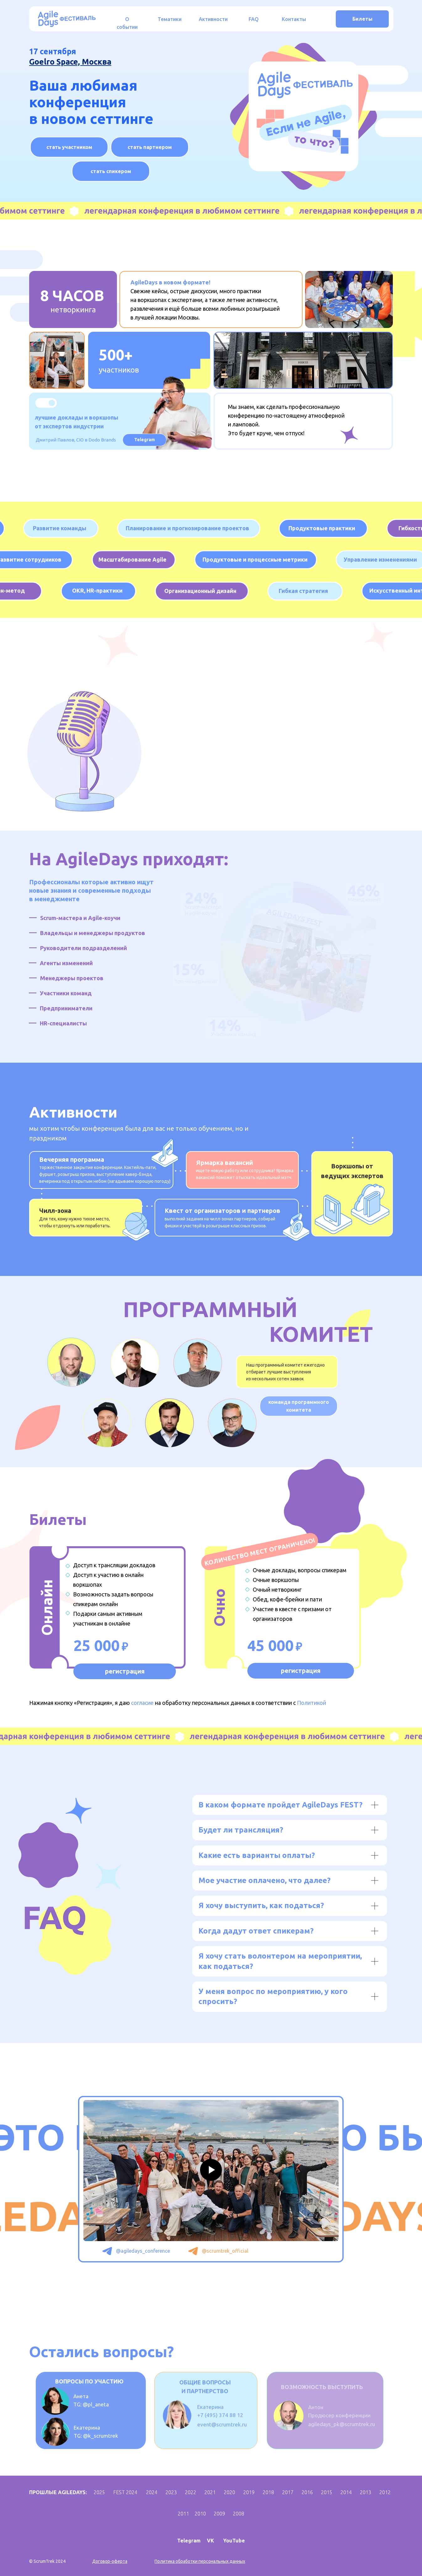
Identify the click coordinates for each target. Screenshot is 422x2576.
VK (210, 2540)
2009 (219, 2513)
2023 (171, 2492)
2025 (99, 2492)
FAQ (254, 19)
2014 (346, 2492)
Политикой (311, 1703)
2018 (268, 2492)
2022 (190, 2492)
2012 (385, 2492)
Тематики (170, 19)
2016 (307, 2492)
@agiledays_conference (143, 2251)
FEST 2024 (125, 2492)
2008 (238, 2513)
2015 (326, 2492)
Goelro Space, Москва (70, 61)
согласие (142, 1703)
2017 (287, 2492)
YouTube (234, 2540)
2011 (183, 2513)
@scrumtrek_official (225, 2251)
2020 (229, 2492)
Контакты (294, 19)
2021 (210, 2492)
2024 (151, 2492)
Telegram (189, 2540)
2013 (365, 2492)
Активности (213, 19)
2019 (249, 2492)
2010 (200, 2513)
